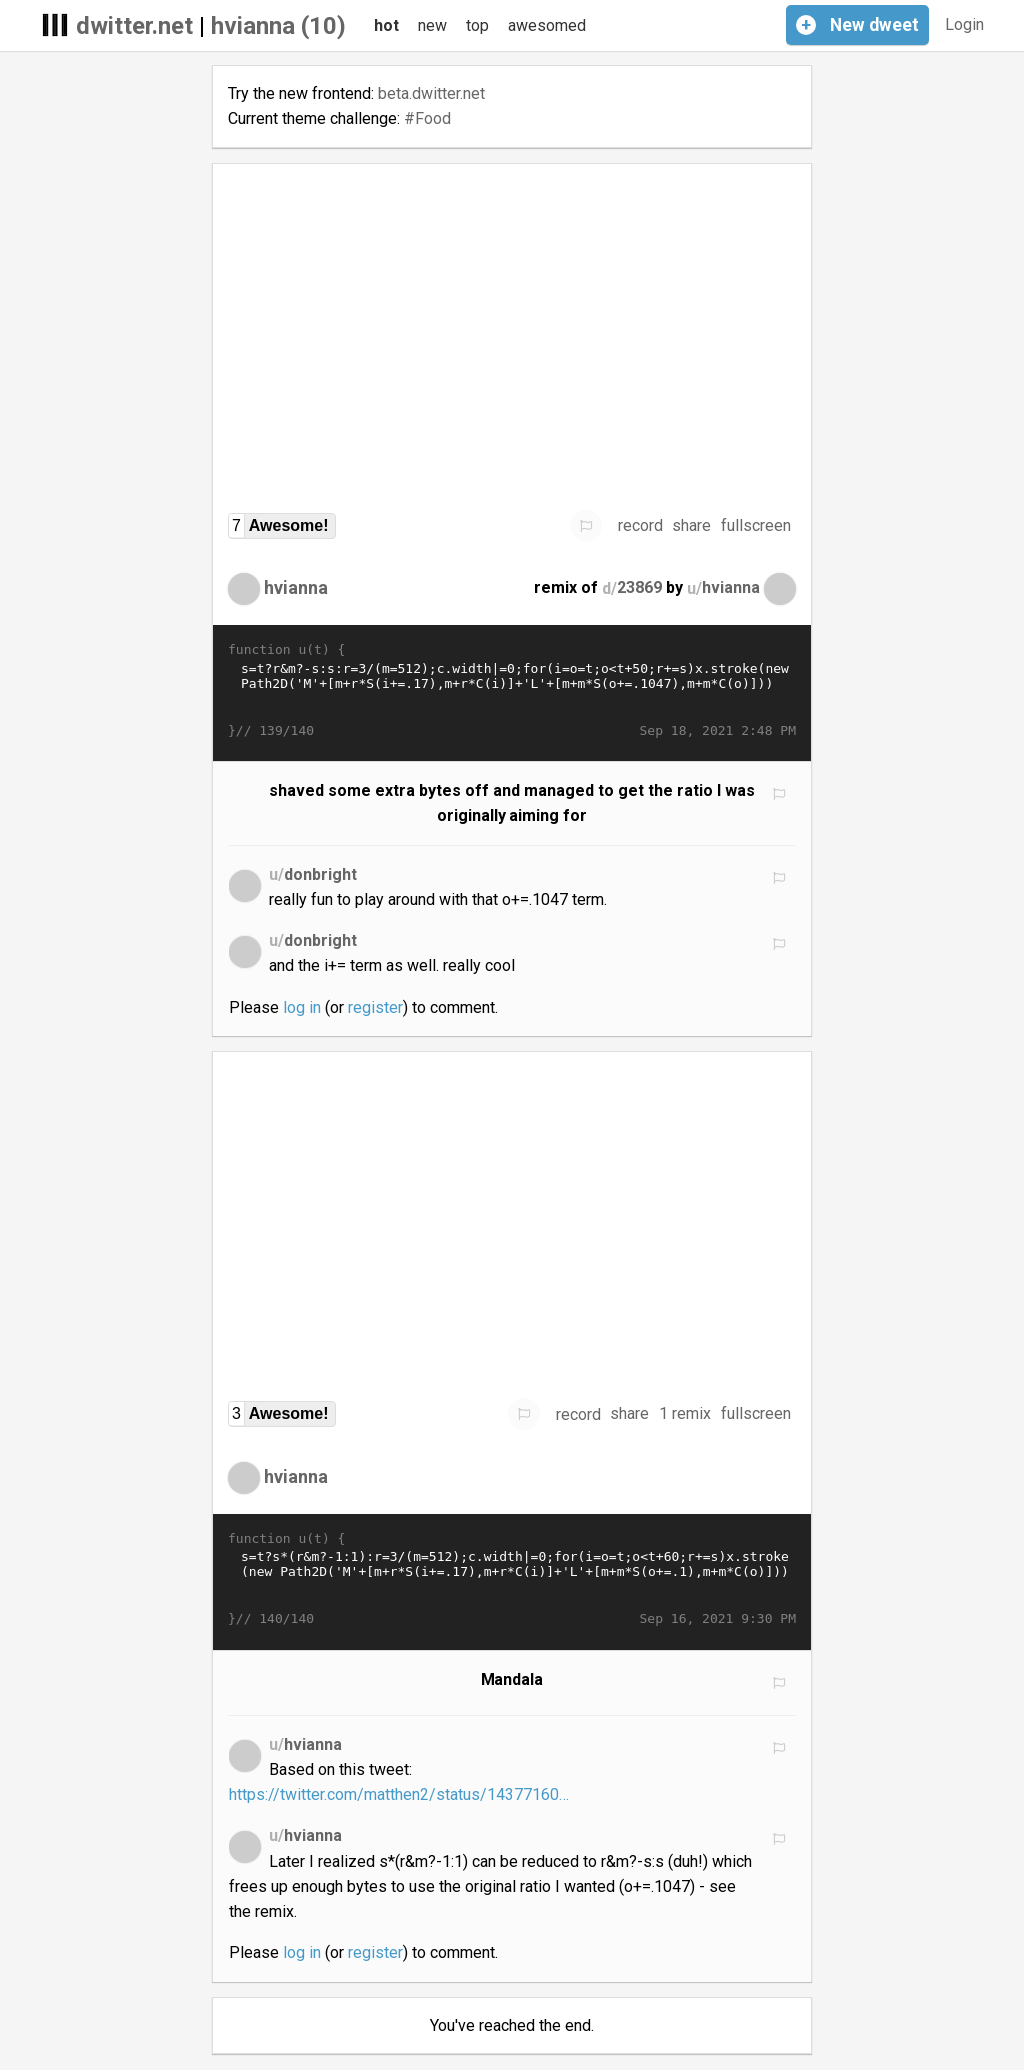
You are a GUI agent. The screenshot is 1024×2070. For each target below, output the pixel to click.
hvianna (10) (278, 26)
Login (964, 24)
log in (302, 1007)
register (375, 1007)
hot (386, 25)
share (691, 525)
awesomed (547, 25)
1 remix (685, 1413)
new (432, 25)
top (477, 25)
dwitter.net (134, 26)
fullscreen (756, 525)
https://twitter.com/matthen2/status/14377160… (399, 1794)
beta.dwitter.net (431, 93)
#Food (427, 118)
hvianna (296, 587)
